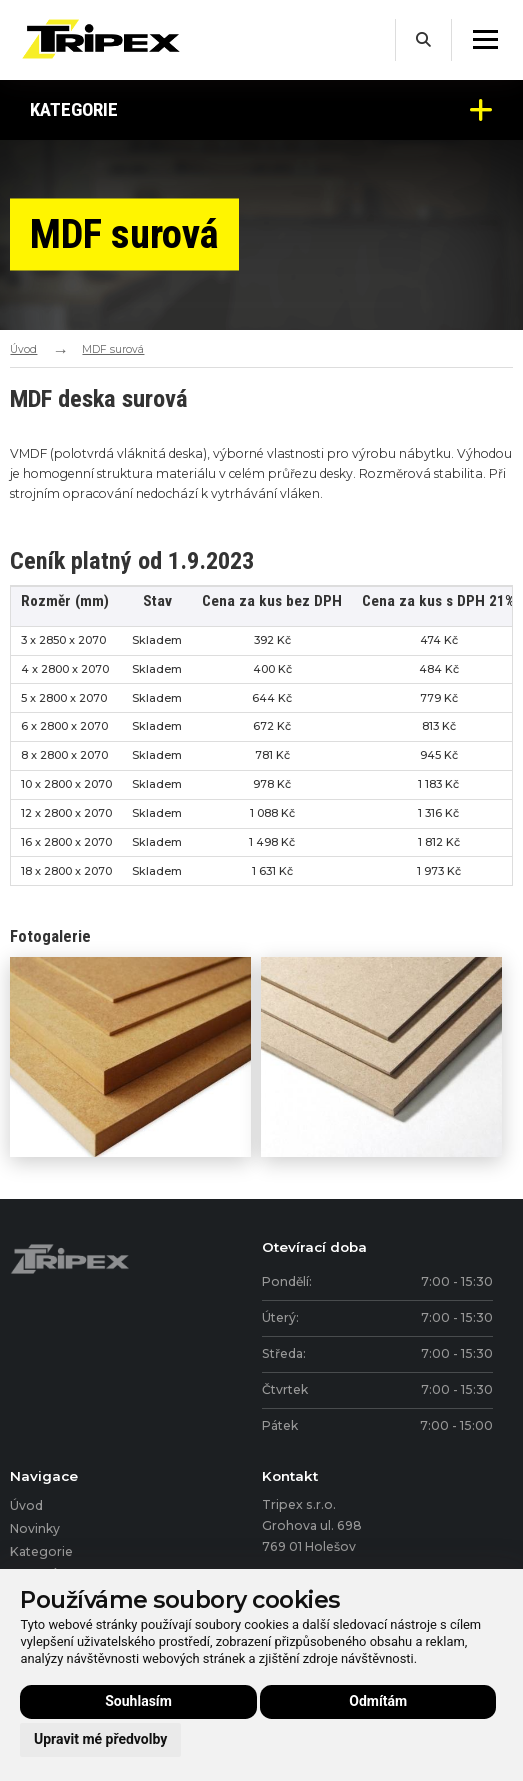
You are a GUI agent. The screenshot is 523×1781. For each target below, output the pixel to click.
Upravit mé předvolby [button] (100, 1739)
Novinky (35, 1528)
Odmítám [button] (378, 1701)
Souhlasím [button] (138, 1701)
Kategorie (261, 109)
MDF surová (113, 349)
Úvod (23, 349)
